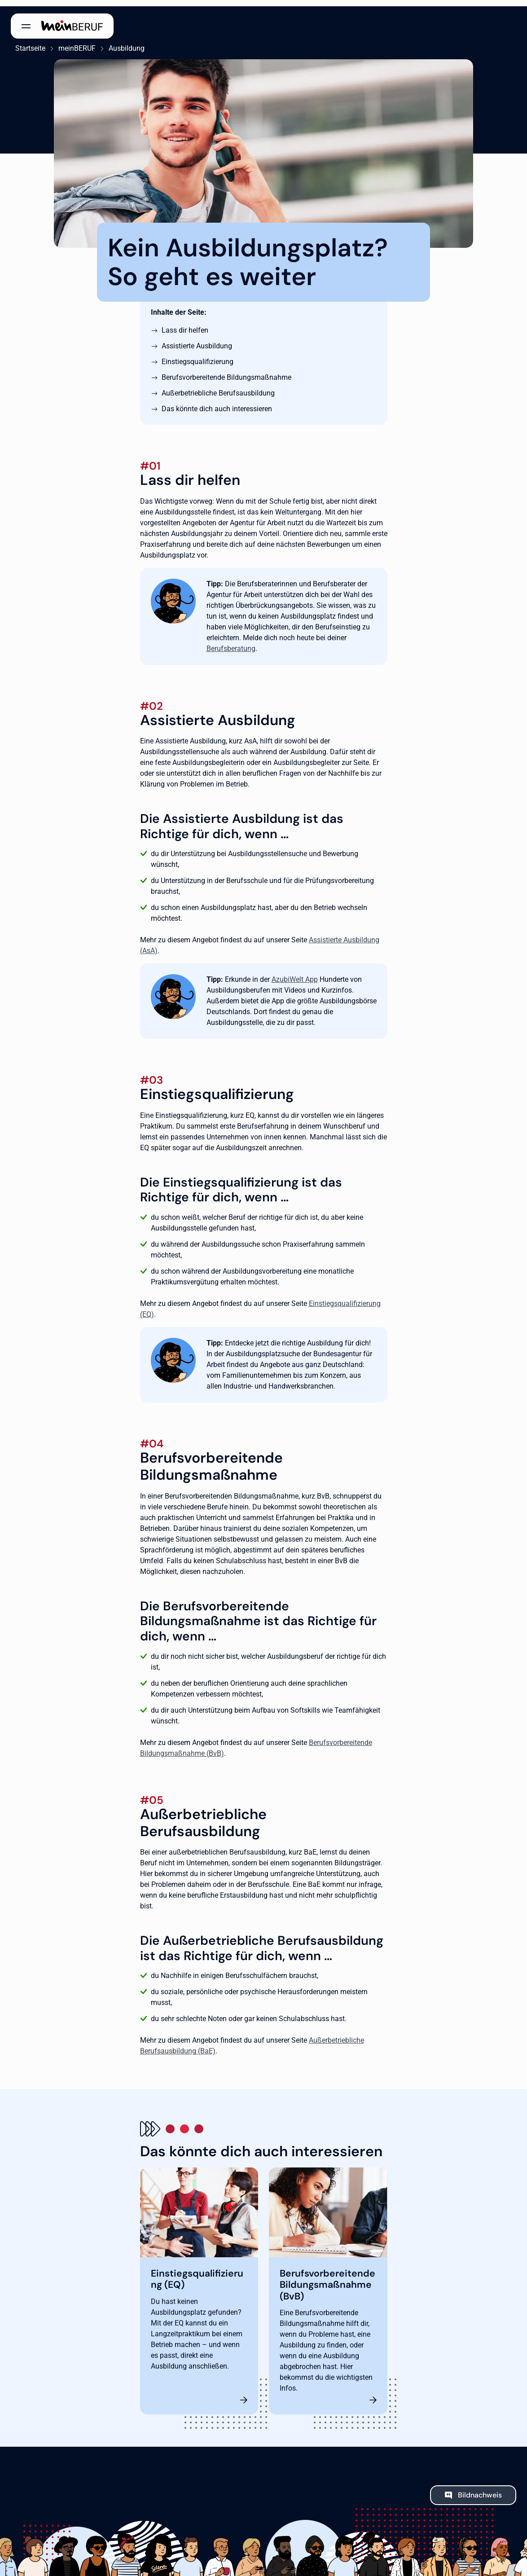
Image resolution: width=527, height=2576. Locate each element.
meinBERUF (72, 42)
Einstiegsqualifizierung (197, 355)
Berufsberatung (230, 641)
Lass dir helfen (185, 324)
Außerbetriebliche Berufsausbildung (218, 386)
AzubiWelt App (295, 973)
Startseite (26, 42)
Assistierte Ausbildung (197, 339)
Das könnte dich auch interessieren (217, 402)
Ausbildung (122, 42)
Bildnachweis (480, 2488)
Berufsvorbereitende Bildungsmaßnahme (226, 371)
